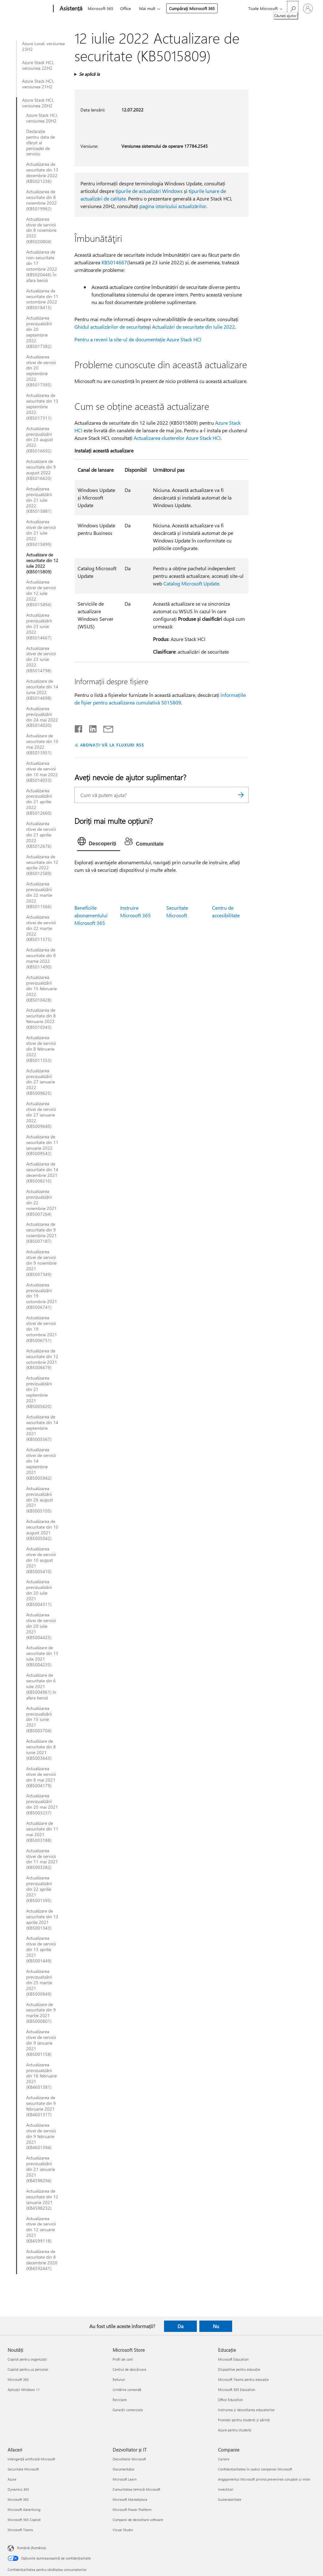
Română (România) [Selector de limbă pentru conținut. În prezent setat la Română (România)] (31, 2547)
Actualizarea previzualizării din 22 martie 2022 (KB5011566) (39, 895)
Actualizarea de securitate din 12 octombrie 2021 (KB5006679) (42, 1359)
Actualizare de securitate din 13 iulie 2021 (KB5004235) (42, 1656)
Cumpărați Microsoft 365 (192, 8)
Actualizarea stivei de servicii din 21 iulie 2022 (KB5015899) (41, 533)
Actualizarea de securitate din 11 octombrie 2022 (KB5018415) (42, 299)
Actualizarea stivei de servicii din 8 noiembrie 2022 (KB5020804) (41, 230)
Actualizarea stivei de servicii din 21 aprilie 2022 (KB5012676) (41, 835)
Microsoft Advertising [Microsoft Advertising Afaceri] (24, 2509)
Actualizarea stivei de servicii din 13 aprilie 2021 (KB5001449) (41, 1949)
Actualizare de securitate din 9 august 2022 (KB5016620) (41, 469)
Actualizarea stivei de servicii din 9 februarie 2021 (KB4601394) (41, 2136)
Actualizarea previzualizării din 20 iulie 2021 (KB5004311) (39, 1593)
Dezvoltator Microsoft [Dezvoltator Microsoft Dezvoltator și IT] (129, 2459)
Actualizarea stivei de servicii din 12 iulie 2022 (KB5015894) (41, 593)
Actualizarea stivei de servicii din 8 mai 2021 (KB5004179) (41, 1777)
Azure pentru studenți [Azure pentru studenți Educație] (234, 2430)
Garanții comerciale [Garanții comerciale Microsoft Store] (128, 2409)
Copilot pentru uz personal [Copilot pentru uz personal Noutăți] (28, 2369)
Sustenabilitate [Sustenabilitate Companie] (229, 2499)
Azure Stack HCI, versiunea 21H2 (38, 84)
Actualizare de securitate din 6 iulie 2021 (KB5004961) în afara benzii (41, 1686)
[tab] (98, 843)
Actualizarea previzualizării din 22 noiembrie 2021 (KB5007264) (41, 1203)
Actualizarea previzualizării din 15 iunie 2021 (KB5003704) (39, 1719)
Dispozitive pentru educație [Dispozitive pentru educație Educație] (239, 2369)
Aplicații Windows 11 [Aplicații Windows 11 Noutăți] (24, 2389)
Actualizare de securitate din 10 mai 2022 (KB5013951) (42, 744)
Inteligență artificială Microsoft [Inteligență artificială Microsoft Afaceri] (31, 2459)
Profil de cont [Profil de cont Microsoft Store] (123, 2359)
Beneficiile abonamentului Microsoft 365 (91, 915)
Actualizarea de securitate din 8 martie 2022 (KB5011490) (41, 958)
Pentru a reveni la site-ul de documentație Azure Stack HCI (137, 339)
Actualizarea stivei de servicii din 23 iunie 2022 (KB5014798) (41, 659)
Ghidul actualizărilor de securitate (110, 326)
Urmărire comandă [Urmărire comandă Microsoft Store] (127, 2389)
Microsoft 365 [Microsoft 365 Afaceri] (18, 2499)
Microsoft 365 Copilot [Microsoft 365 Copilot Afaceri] (24, 2519)
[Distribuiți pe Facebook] (78, 727)
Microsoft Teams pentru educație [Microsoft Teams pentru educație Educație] (243, 2379)
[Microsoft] (29, 8)
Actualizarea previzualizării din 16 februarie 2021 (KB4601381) (41, 2076)
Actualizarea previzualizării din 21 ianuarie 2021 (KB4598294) (40, 2169)
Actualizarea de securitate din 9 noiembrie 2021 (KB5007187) (41, 1232)
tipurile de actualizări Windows (149, 191)
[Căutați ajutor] (292, 8)
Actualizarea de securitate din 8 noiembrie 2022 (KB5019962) (41, 200)
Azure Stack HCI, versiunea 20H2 (38, 103)
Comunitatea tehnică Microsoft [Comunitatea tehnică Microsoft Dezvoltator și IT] (136, 2489)
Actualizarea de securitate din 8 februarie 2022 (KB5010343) (41, 1018)
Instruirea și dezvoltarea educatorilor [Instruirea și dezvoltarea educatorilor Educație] (246, 2409)
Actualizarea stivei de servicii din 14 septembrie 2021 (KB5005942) (41, 1464)
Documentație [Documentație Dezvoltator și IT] (123, 2469)
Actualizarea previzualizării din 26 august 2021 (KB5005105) (39, 1500)
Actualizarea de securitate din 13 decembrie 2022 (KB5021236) (42, 172)
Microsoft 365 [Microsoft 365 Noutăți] (18, 2379)
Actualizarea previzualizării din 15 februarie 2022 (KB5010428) (41, 988)
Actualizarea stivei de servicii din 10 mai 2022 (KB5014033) (42, 771)
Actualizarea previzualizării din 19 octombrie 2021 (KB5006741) (41, 1296)
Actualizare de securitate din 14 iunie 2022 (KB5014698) (42, 689)
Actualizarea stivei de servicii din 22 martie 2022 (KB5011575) (41, 928)
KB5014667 (114, 262)
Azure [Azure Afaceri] (12, 2479)
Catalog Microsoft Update (191, 583)
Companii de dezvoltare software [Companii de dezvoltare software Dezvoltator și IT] (138, 2519)
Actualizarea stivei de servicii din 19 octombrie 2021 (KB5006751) (41, 1329)
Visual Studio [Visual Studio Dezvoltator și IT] (123, 2529)
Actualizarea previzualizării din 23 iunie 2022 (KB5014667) (39, 626)
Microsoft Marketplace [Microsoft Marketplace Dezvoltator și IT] (130, 2499)
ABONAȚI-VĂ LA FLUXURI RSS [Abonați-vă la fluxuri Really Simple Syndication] (112, 744)
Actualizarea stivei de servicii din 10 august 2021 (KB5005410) (41, 1560)
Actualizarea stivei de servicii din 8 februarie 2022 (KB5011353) (41, 1049)
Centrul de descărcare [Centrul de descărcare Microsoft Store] (129, 2369)
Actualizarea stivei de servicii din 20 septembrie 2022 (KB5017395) (41, 371)
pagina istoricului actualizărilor (172, 206)
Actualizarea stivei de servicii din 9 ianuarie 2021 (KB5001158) (41, 2043)
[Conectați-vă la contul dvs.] (307, 8)
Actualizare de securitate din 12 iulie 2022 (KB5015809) (42, 563)
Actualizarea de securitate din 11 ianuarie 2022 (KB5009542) (42, 1145)
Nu (216, 2326)
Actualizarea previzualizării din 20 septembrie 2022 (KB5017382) (39, 332)
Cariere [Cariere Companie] (223, 2459)
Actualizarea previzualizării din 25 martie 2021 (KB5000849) (39, 1982)
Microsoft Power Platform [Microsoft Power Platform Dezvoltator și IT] (132, 2509)
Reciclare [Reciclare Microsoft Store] (120, 2399)
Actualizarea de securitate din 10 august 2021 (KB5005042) (42, 1530)
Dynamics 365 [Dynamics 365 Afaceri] (18, 2489)
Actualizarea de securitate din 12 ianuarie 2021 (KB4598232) (42, 2199)
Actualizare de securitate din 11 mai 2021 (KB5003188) (42, 1831)
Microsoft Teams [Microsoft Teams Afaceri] (20, 2529)
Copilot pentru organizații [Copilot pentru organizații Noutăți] (27, 2359)
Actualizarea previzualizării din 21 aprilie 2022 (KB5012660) (39, 802)
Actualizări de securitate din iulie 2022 (193, 326)
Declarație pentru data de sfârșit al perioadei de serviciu (40, 143)
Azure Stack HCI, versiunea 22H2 (38, 65)
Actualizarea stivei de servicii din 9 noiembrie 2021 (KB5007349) (41, 1263)
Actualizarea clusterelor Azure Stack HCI (177, 437)
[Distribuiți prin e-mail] (105, 727)
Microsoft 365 (100, 8)
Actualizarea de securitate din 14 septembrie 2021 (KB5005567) (42, 1428)
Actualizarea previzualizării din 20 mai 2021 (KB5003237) (42, 1804)
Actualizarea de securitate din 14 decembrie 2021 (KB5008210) (42, 1172)
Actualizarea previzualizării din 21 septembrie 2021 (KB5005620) (39, 1392)
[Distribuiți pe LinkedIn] (90, 727)
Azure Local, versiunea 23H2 (43, 46)
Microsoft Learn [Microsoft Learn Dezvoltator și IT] (125, 2479)
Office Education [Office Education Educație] (230, 2399)
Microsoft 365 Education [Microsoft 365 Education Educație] (236, 2389)
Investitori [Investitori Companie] (225, 2489)
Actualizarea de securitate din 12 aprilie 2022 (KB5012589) (42, 865)
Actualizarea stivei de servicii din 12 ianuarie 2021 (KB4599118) (41, 2230)
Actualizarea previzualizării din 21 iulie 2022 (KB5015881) (39, 500)
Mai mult (147, 8)
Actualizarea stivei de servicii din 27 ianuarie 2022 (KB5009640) (41, 1115)
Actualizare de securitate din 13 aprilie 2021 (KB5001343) (42, 1919)
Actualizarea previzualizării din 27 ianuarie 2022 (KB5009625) (40, 1082)
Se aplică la (89, 74)
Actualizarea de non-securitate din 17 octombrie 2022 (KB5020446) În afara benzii (41, 266)
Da (181, 2326)
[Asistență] (70, 8)
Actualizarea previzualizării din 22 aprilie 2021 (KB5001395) (39, 1889)
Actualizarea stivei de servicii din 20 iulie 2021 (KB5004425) (41, 1626)
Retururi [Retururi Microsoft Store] (119, 2379)
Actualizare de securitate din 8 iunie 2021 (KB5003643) (41, 1749)
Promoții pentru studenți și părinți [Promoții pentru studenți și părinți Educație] (244, 2419)
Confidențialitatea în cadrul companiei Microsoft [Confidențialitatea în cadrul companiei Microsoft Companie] (255, 2469)
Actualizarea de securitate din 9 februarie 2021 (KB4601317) (41, 2106)
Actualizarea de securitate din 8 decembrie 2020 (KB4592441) (41, 2260)
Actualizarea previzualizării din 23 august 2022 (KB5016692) (39, 440)
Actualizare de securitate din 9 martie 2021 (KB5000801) (41, 2013)
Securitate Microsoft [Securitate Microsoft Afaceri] (23, 2469)
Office (125, 8)
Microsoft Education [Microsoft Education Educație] (233, 2359)
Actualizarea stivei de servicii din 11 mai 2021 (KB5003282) (42, 1859)
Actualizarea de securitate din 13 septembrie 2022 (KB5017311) (42, 406)
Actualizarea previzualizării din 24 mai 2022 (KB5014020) (42, 717)
